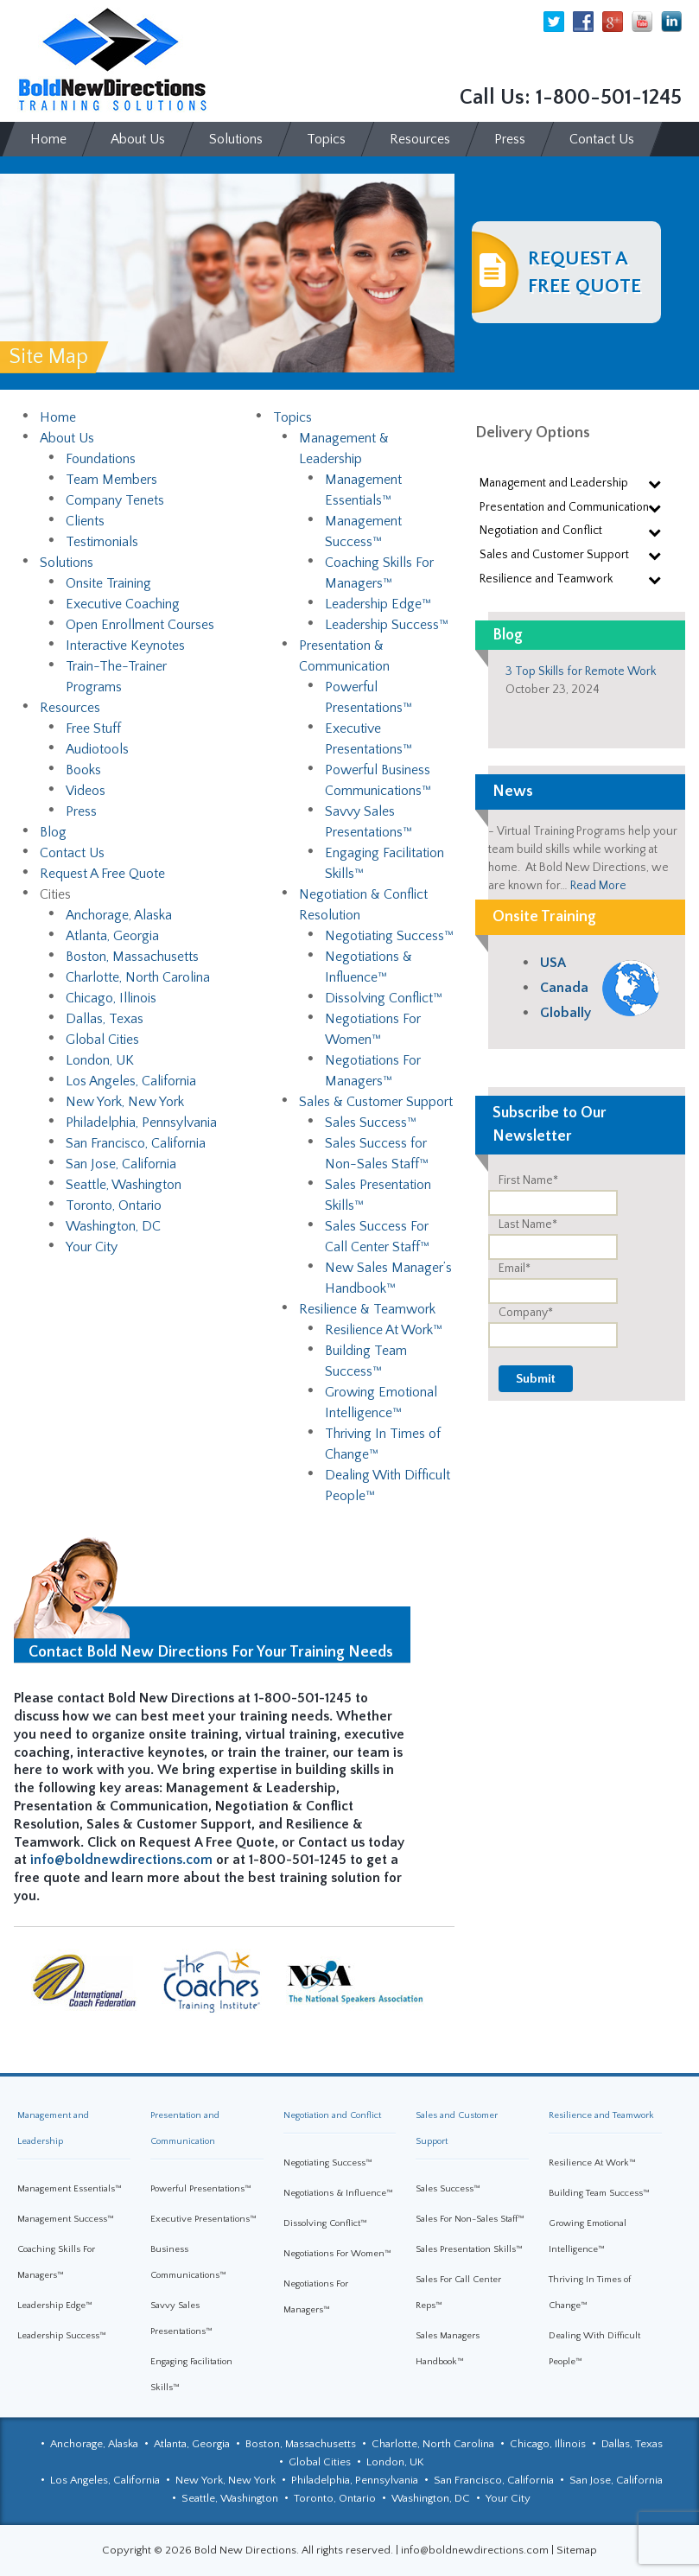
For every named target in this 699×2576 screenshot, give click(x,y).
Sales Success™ (370, 1122)
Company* (526, 1313)
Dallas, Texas (104, 1019)
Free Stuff (93, 728)
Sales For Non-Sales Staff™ (470, 2219)
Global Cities (102, 1039)
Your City (92, 1247)
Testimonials (102, 542)
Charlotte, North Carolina (138, 977)
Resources (70, 708)
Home (58, 417)
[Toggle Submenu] (655, 483)
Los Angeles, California (131, 1081)
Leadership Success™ (386, 625)
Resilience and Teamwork (601, 2115)
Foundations (101, 459)
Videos (85, 790)
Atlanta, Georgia (112, 936)
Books (83, 770)
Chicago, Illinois (111, 998)
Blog (53, 832)
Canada (564, 987)
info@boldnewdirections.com (121, 1859)
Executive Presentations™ (203, 2219)
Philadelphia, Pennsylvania (141, 1122)
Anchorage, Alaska (119, 915)
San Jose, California (121, 1164)
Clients (85, 521)
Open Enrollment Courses (140, 625)
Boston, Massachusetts (132, 956)
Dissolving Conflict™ (383, 998)
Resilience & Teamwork (367, 1309)
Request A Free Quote (102, 873)
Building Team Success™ (599, 2193)
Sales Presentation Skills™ (469, 2249)
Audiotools (97, 749)
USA (553, 962)
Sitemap (576, 2550)
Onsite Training (108, 583)
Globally (565, 1013)
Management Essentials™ (69, 2189)
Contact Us (72, 853)
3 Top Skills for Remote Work (580, 671)
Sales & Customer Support (376, 1102)
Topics (292, 417)
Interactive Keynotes (125, 645)
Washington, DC (113, 1226)
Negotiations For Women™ (337, 2253)
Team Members (111, 479)
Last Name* (528, 1224)
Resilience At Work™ (383, 1330)
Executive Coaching (123, 604)
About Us (67, 438)
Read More (598, 886)
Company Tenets (115, 500)
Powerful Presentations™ (200, 2189)
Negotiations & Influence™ (338, 2193)
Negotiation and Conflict (332, 2115)
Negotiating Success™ (389, 936)
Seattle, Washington (123, 1185)
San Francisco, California (136, 1143)
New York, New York (125, 1102)
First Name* (528, 1180)
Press (81, 811)
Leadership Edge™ (378, 604)
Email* (515, 1268)
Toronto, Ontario (114, 1205)
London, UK (100, 1060)
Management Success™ (65, 2219)
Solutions (66, 562)
